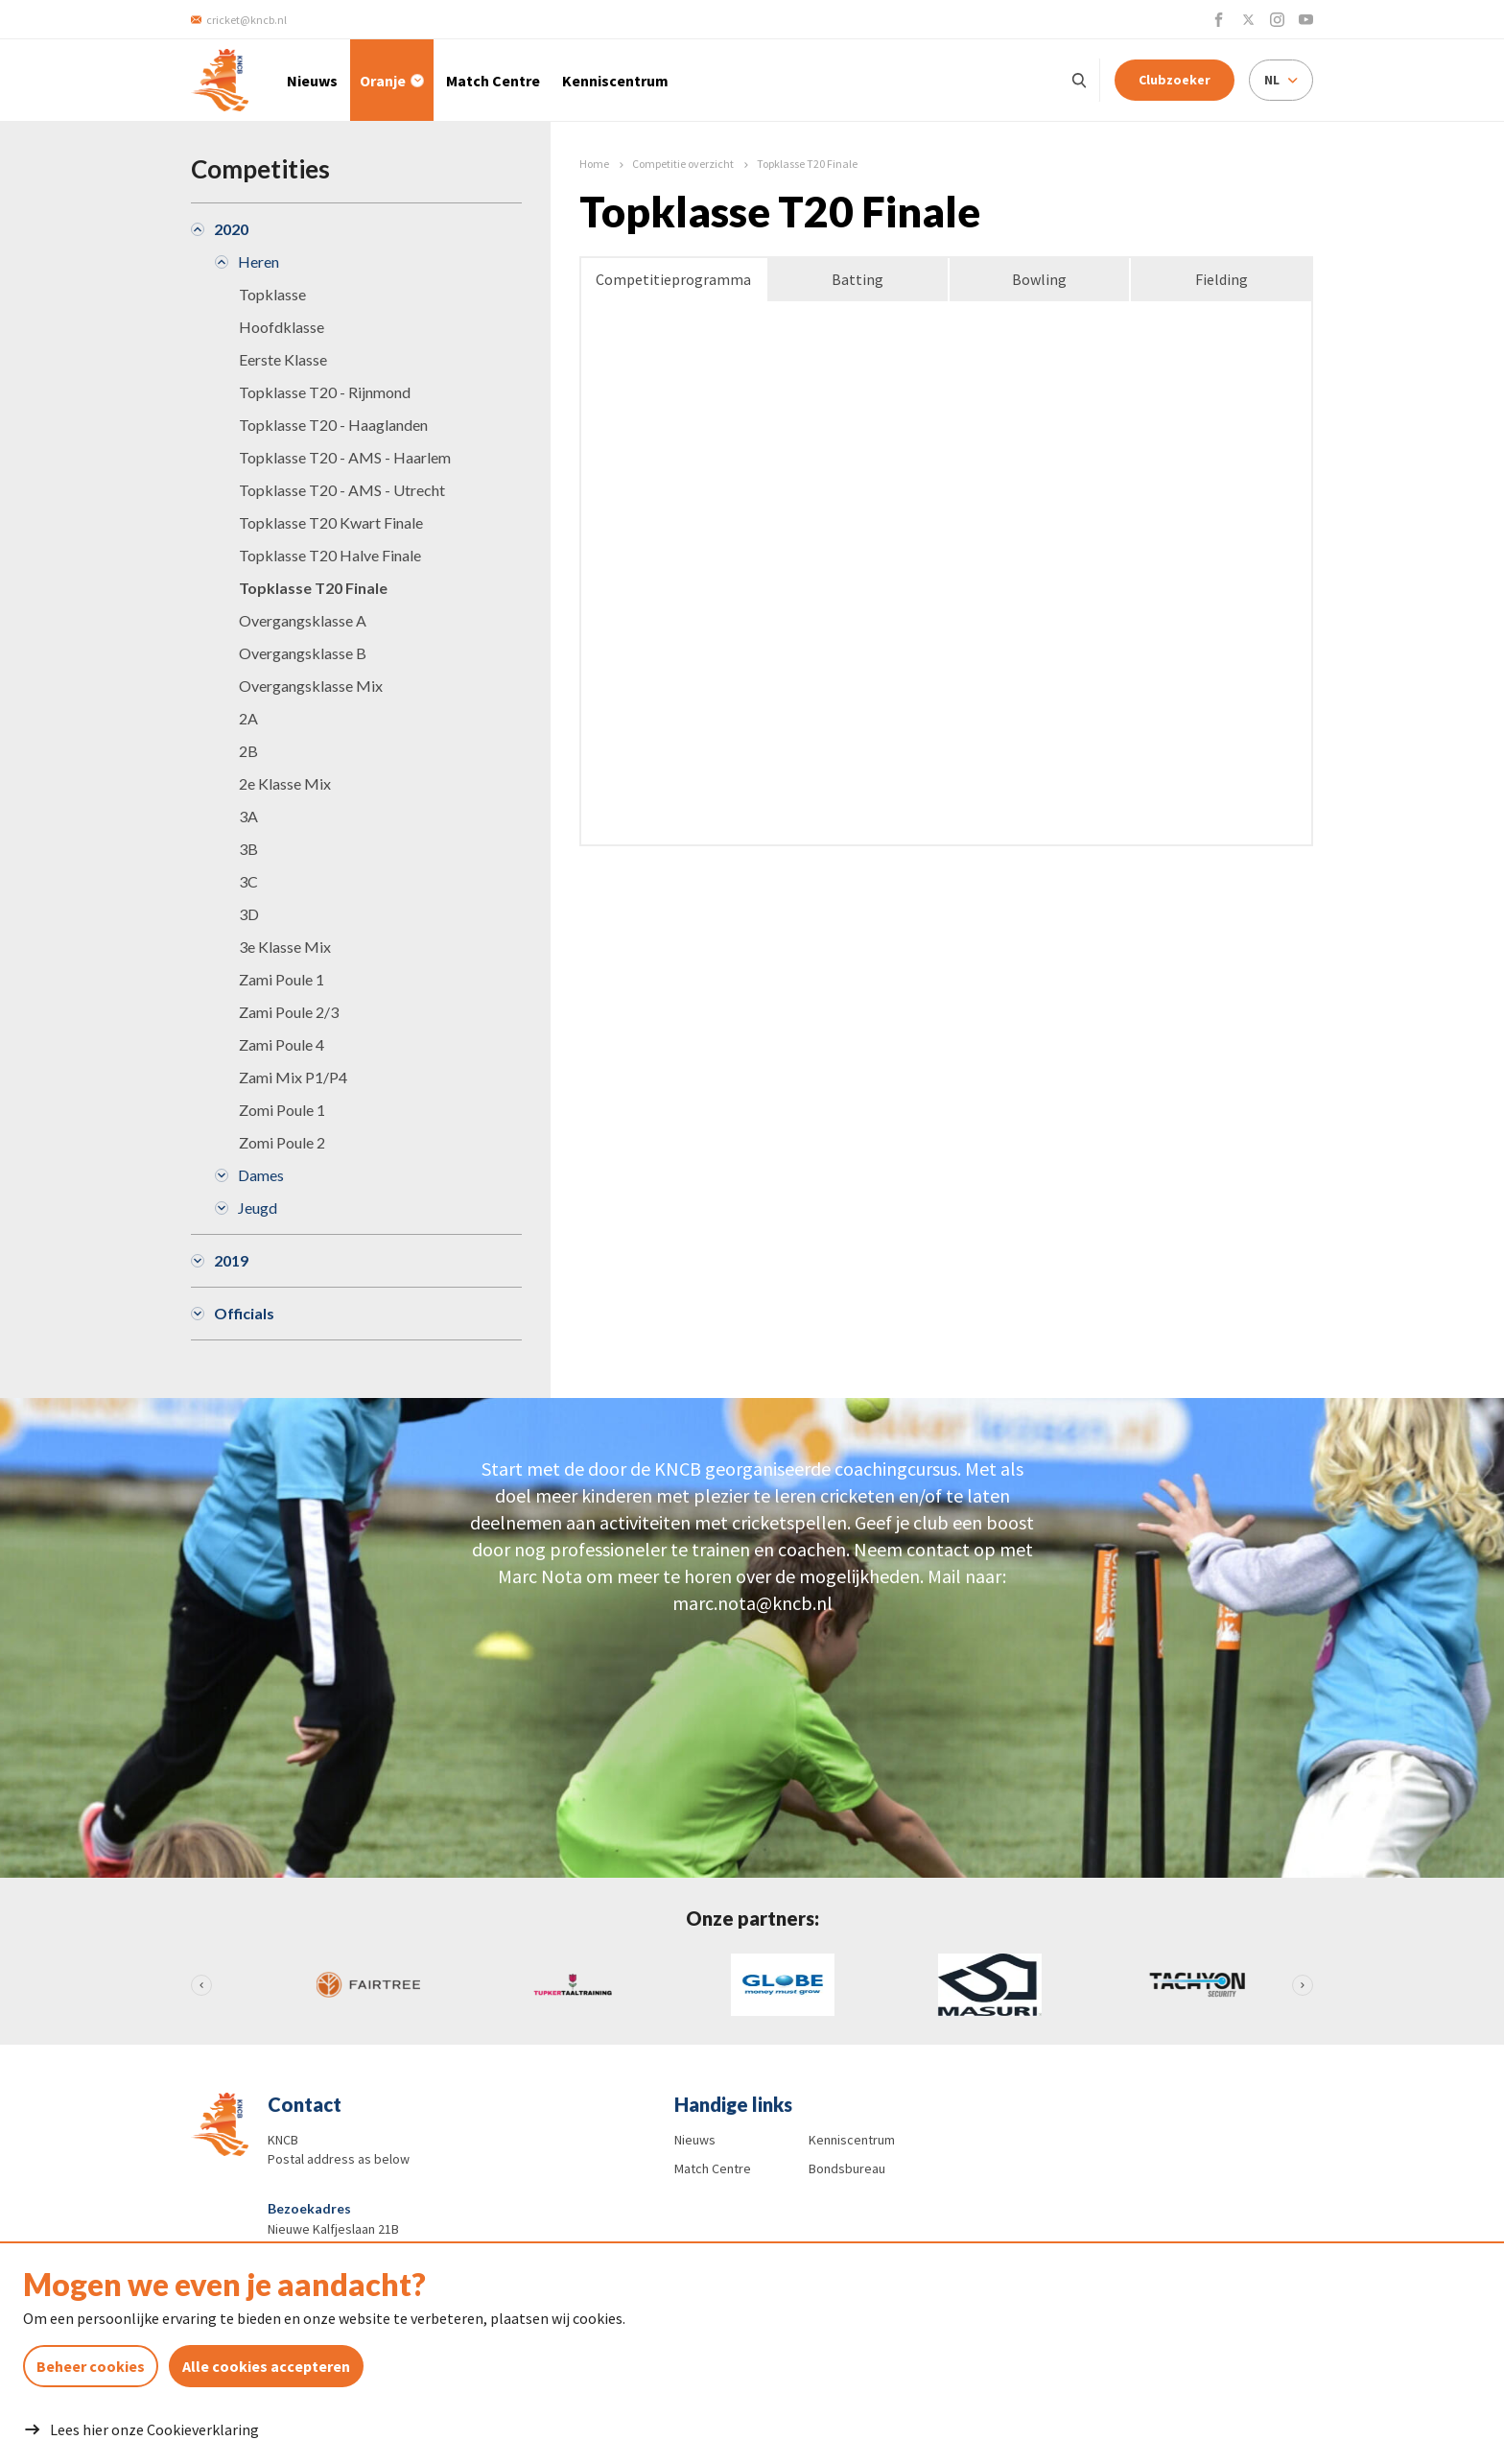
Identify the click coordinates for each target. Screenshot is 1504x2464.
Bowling (1039, 279)
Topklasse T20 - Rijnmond (325, 392)
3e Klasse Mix (285, 946)
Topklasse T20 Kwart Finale (331, 522)
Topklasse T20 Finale (313, 588)
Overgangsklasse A (302, 620)
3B (248, 849)
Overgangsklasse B (302, 653)
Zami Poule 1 (281, 979)
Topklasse (272, 294)
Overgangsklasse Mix (311, 685)
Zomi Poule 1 (282, 1110)
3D (249, 914)
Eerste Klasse (283, 359)
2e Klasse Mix (285, 783)
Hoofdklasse (281, 327)
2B (248, 751)
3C (248, 881)
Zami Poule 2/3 (289, 1012)
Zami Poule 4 (281, 1044)
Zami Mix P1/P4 (293, 1077)
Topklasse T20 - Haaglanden (333, 424)
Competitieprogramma (673, 279)
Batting (857, 279)
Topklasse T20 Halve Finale (330, 555)
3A (248, 816)
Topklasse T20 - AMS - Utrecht (342, 490)
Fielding (1221, 279)
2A (248, 718)
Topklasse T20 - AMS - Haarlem (345, 457)
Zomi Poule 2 (282, 1142)
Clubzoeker (1174, 79)
